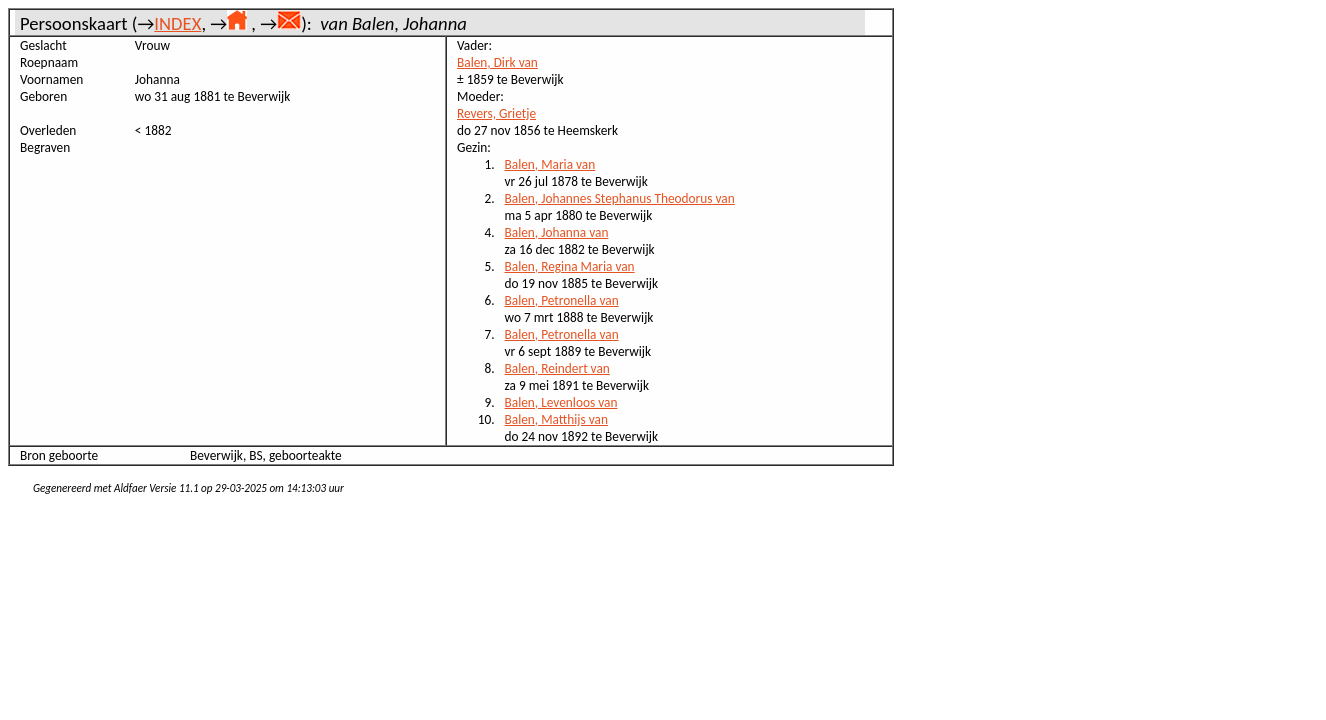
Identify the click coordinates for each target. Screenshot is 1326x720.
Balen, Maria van (550, 164)
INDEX (177, 23)
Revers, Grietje (496, 113)
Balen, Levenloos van (561, 402)
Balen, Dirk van (497, 62)
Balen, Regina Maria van (570, 266)
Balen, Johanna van (557, 232)
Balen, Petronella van (562, 300)
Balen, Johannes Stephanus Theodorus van (620, 198)
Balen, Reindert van (557, 368)
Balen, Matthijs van (556, 419)
